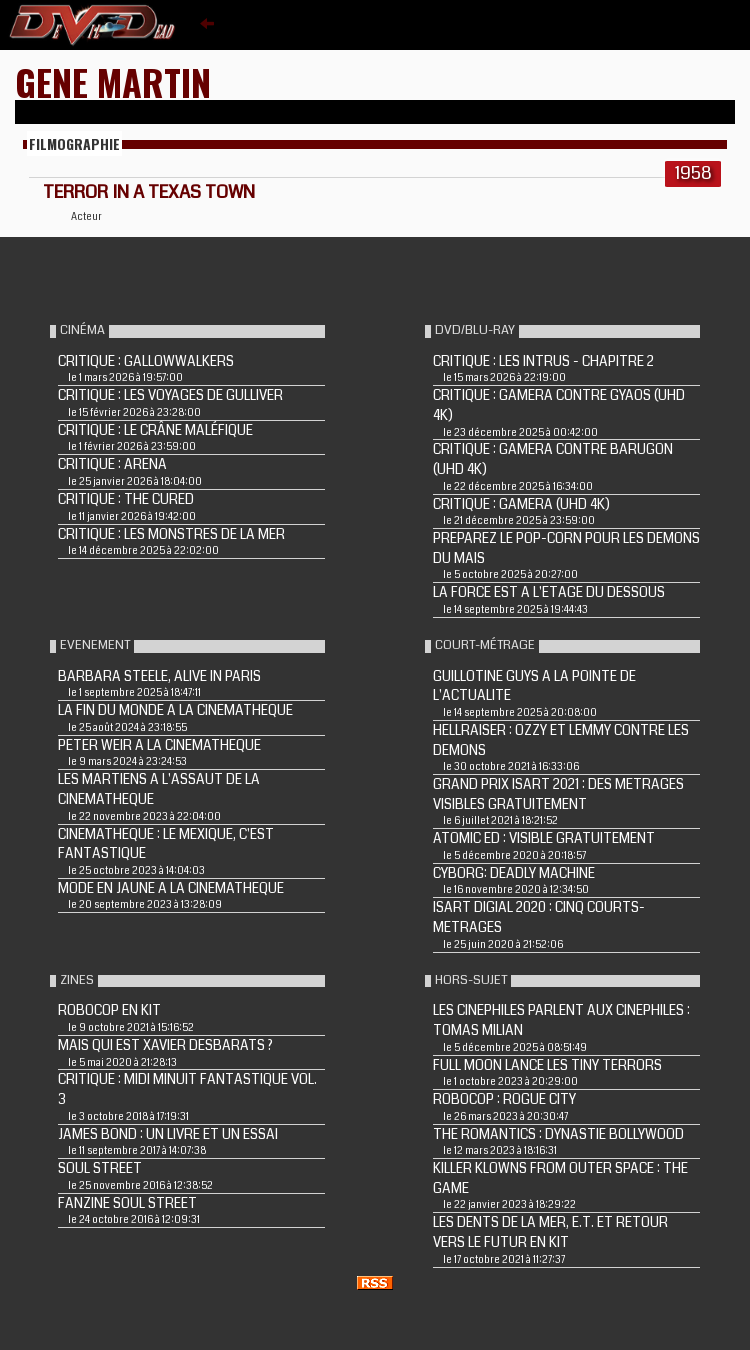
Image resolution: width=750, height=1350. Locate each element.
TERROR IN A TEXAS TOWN (149, 192)
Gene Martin (113, 81)
